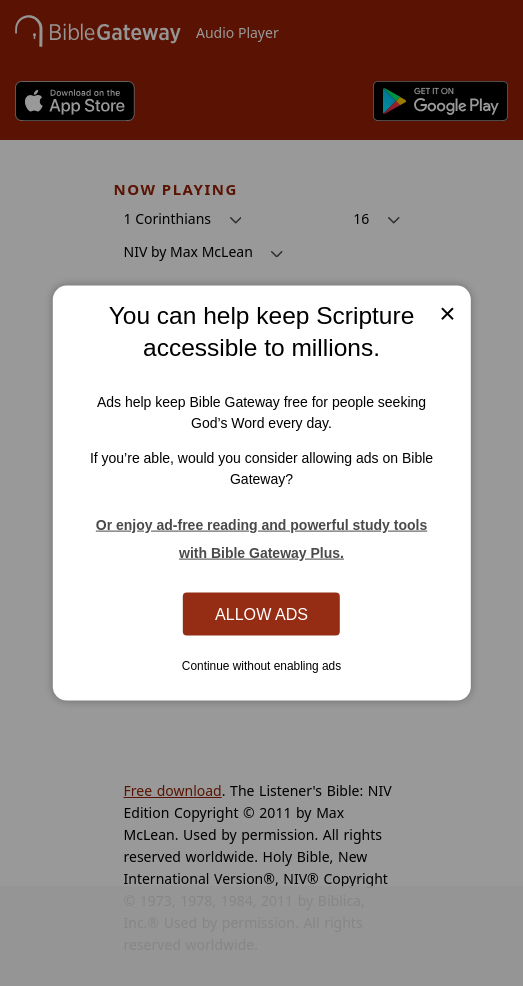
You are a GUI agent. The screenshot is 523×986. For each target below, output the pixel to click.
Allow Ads (261, 613)
